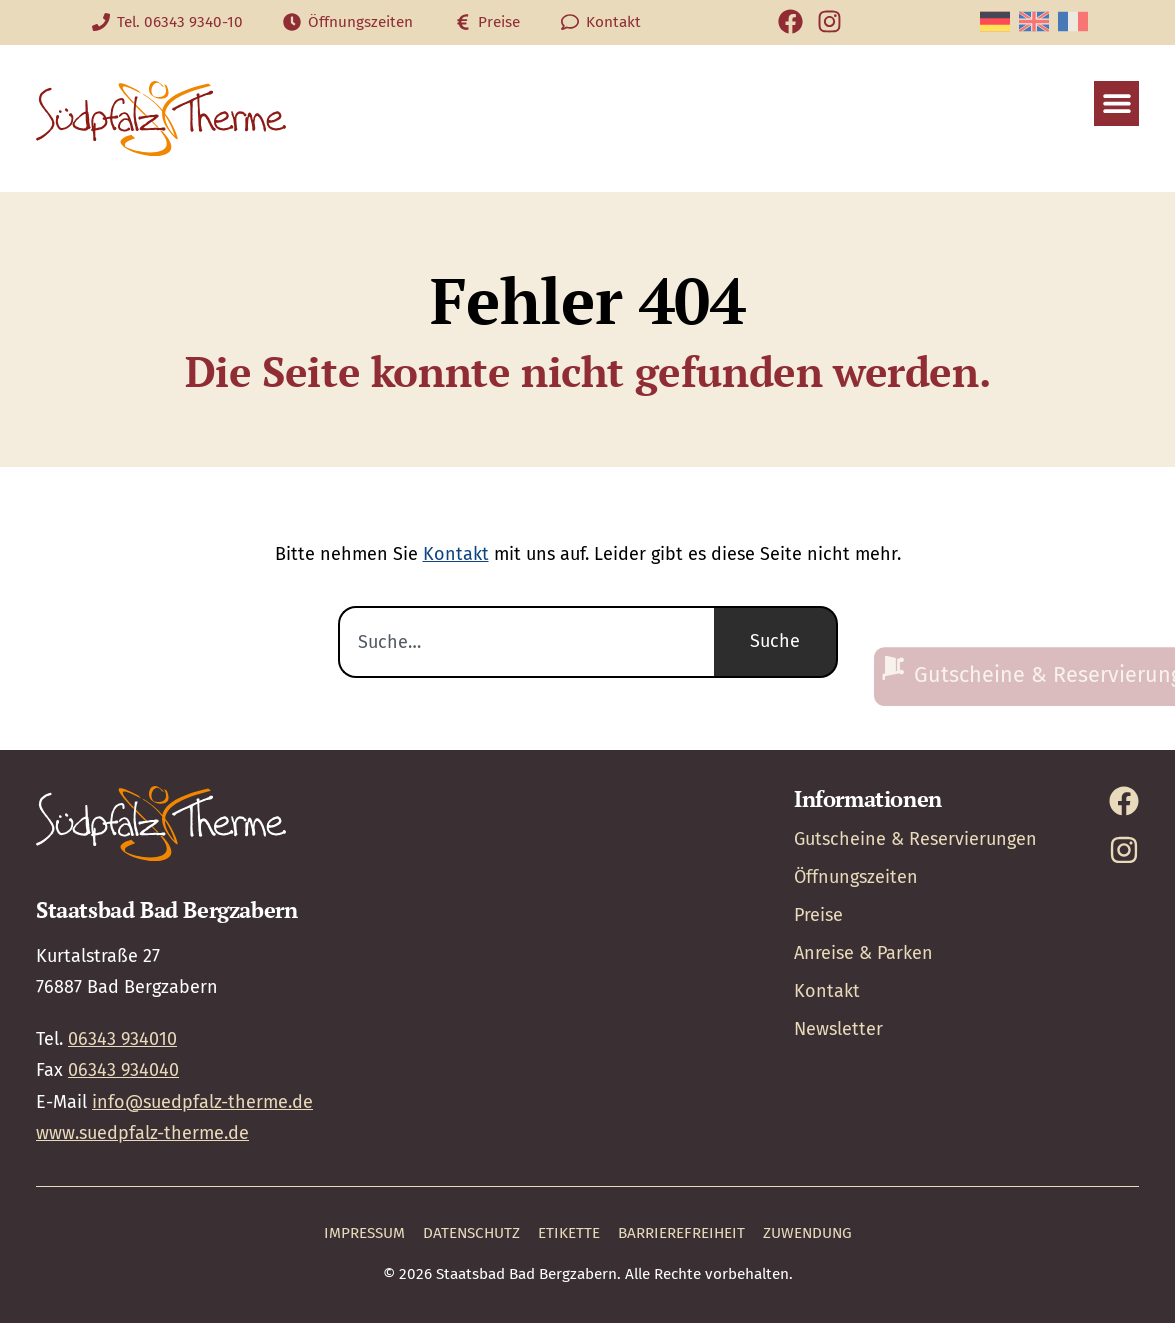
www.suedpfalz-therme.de (142, 1133)
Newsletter (838, 1029)
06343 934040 (123, 1070)
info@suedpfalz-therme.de (202, 1102)
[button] (1116, 103)
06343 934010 (122, 1039)
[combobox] (526, 642)
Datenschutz (471, 1233)
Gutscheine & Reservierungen (915, 839)
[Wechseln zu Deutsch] (995, 21)
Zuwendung (807, 1233)
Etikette (569, 1233)
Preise (818, 915)
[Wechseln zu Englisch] (1034, 21)
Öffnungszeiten (856, 877)
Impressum (364, 1233)
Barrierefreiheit (681, 1233)
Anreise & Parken (863, 953)
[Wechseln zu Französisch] (1073, 21)
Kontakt (456, 554)
